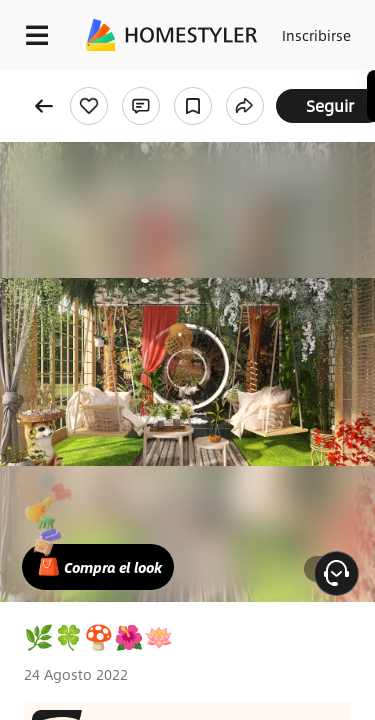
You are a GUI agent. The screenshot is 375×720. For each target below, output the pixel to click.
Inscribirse (316, 35)
